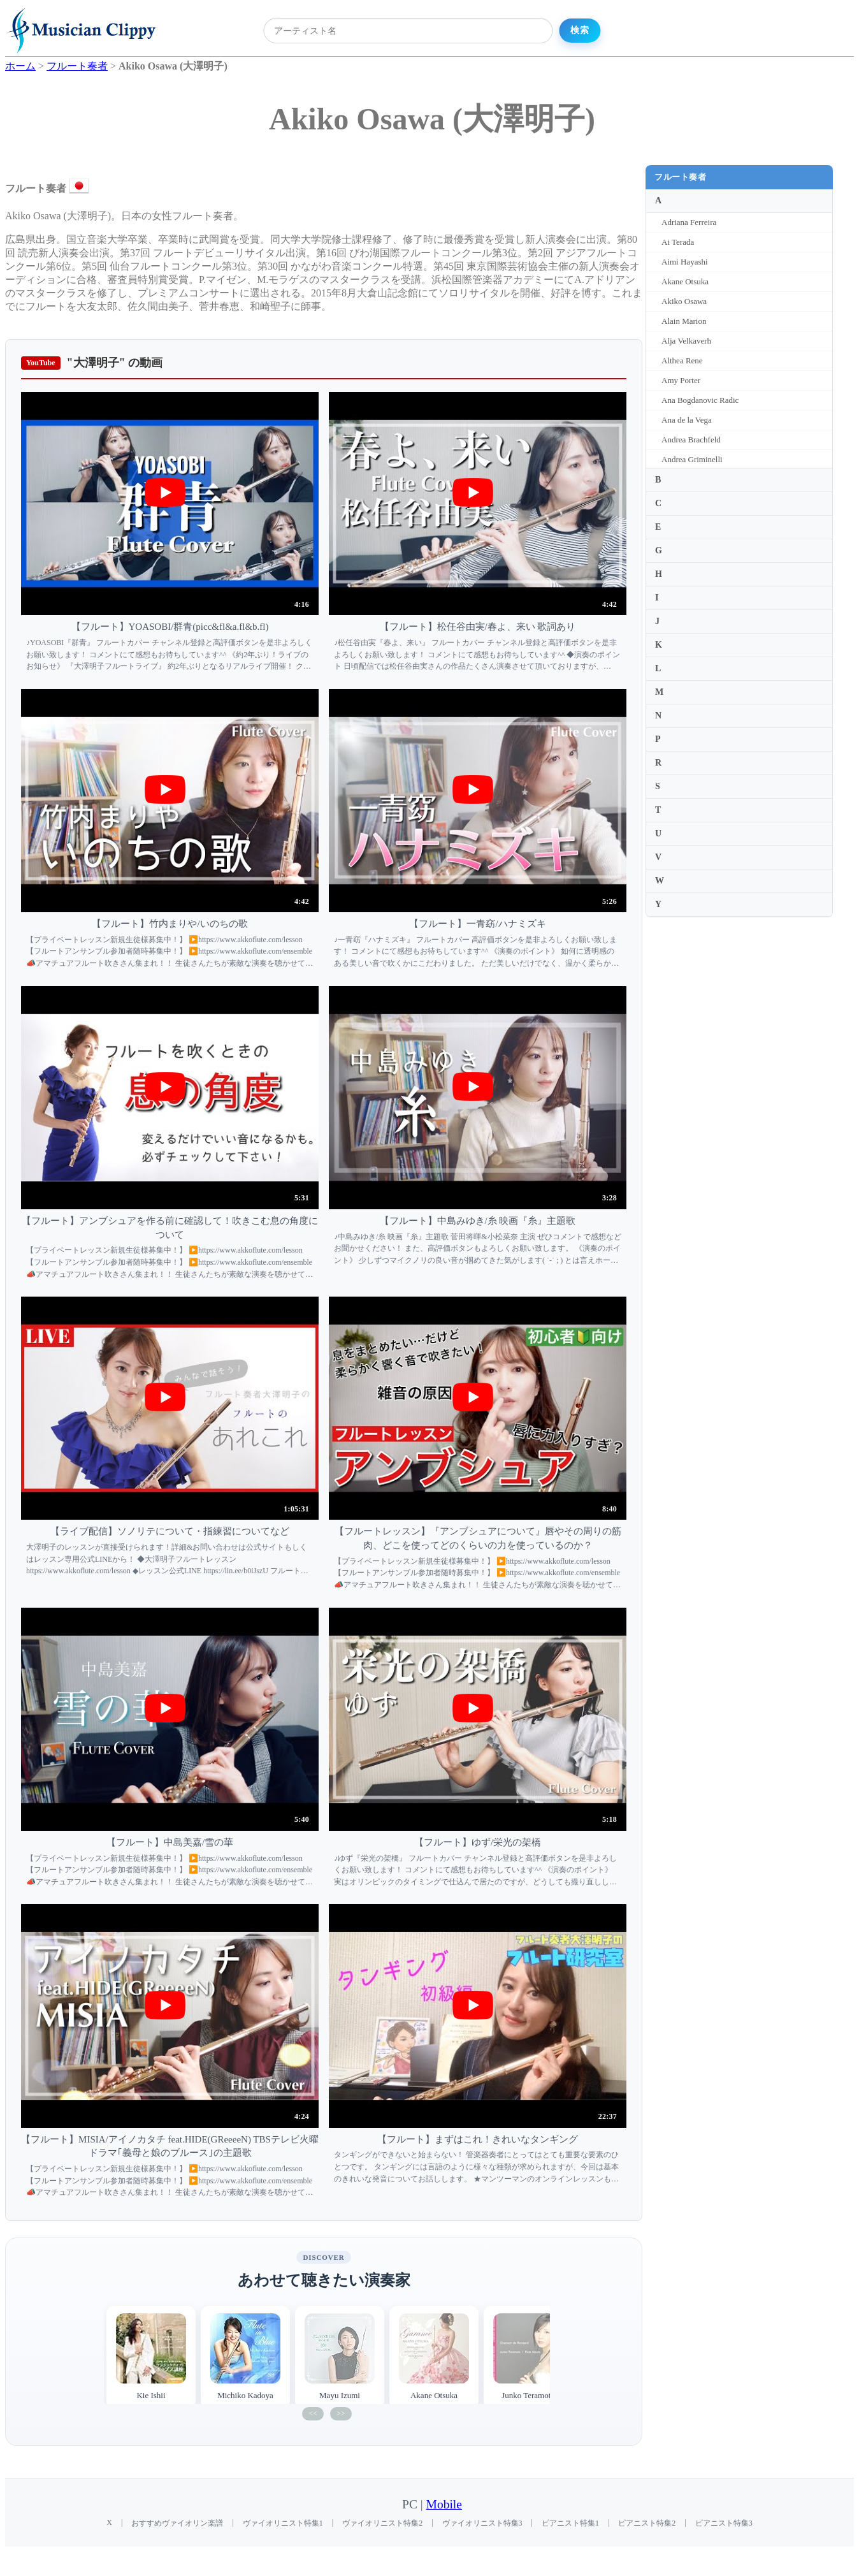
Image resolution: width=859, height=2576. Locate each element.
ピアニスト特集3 (724, 2523)
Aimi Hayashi (684, 261)
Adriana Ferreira (688, 222)
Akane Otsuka (685, 281)
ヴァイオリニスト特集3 (482, 2523)
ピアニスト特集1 (570, 2523)
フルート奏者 (680, 177)
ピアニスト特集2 (646, 2523)
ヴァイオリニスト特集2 (382, 2523)
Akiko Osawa (684, 301)
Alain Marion (683, 321)
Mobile (444, 2504)
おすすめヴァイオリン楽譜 (177, 2523)
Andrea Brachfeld (691, 439)
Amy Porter (680, 380)
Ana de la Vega (686, 420)
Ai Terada (677, 242)
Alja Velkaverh (686, 341)
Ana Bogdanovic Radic (700, 400)
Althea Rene (682, 360)
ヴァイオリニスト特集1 (283, 2523)
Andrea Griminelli (692, 459)
